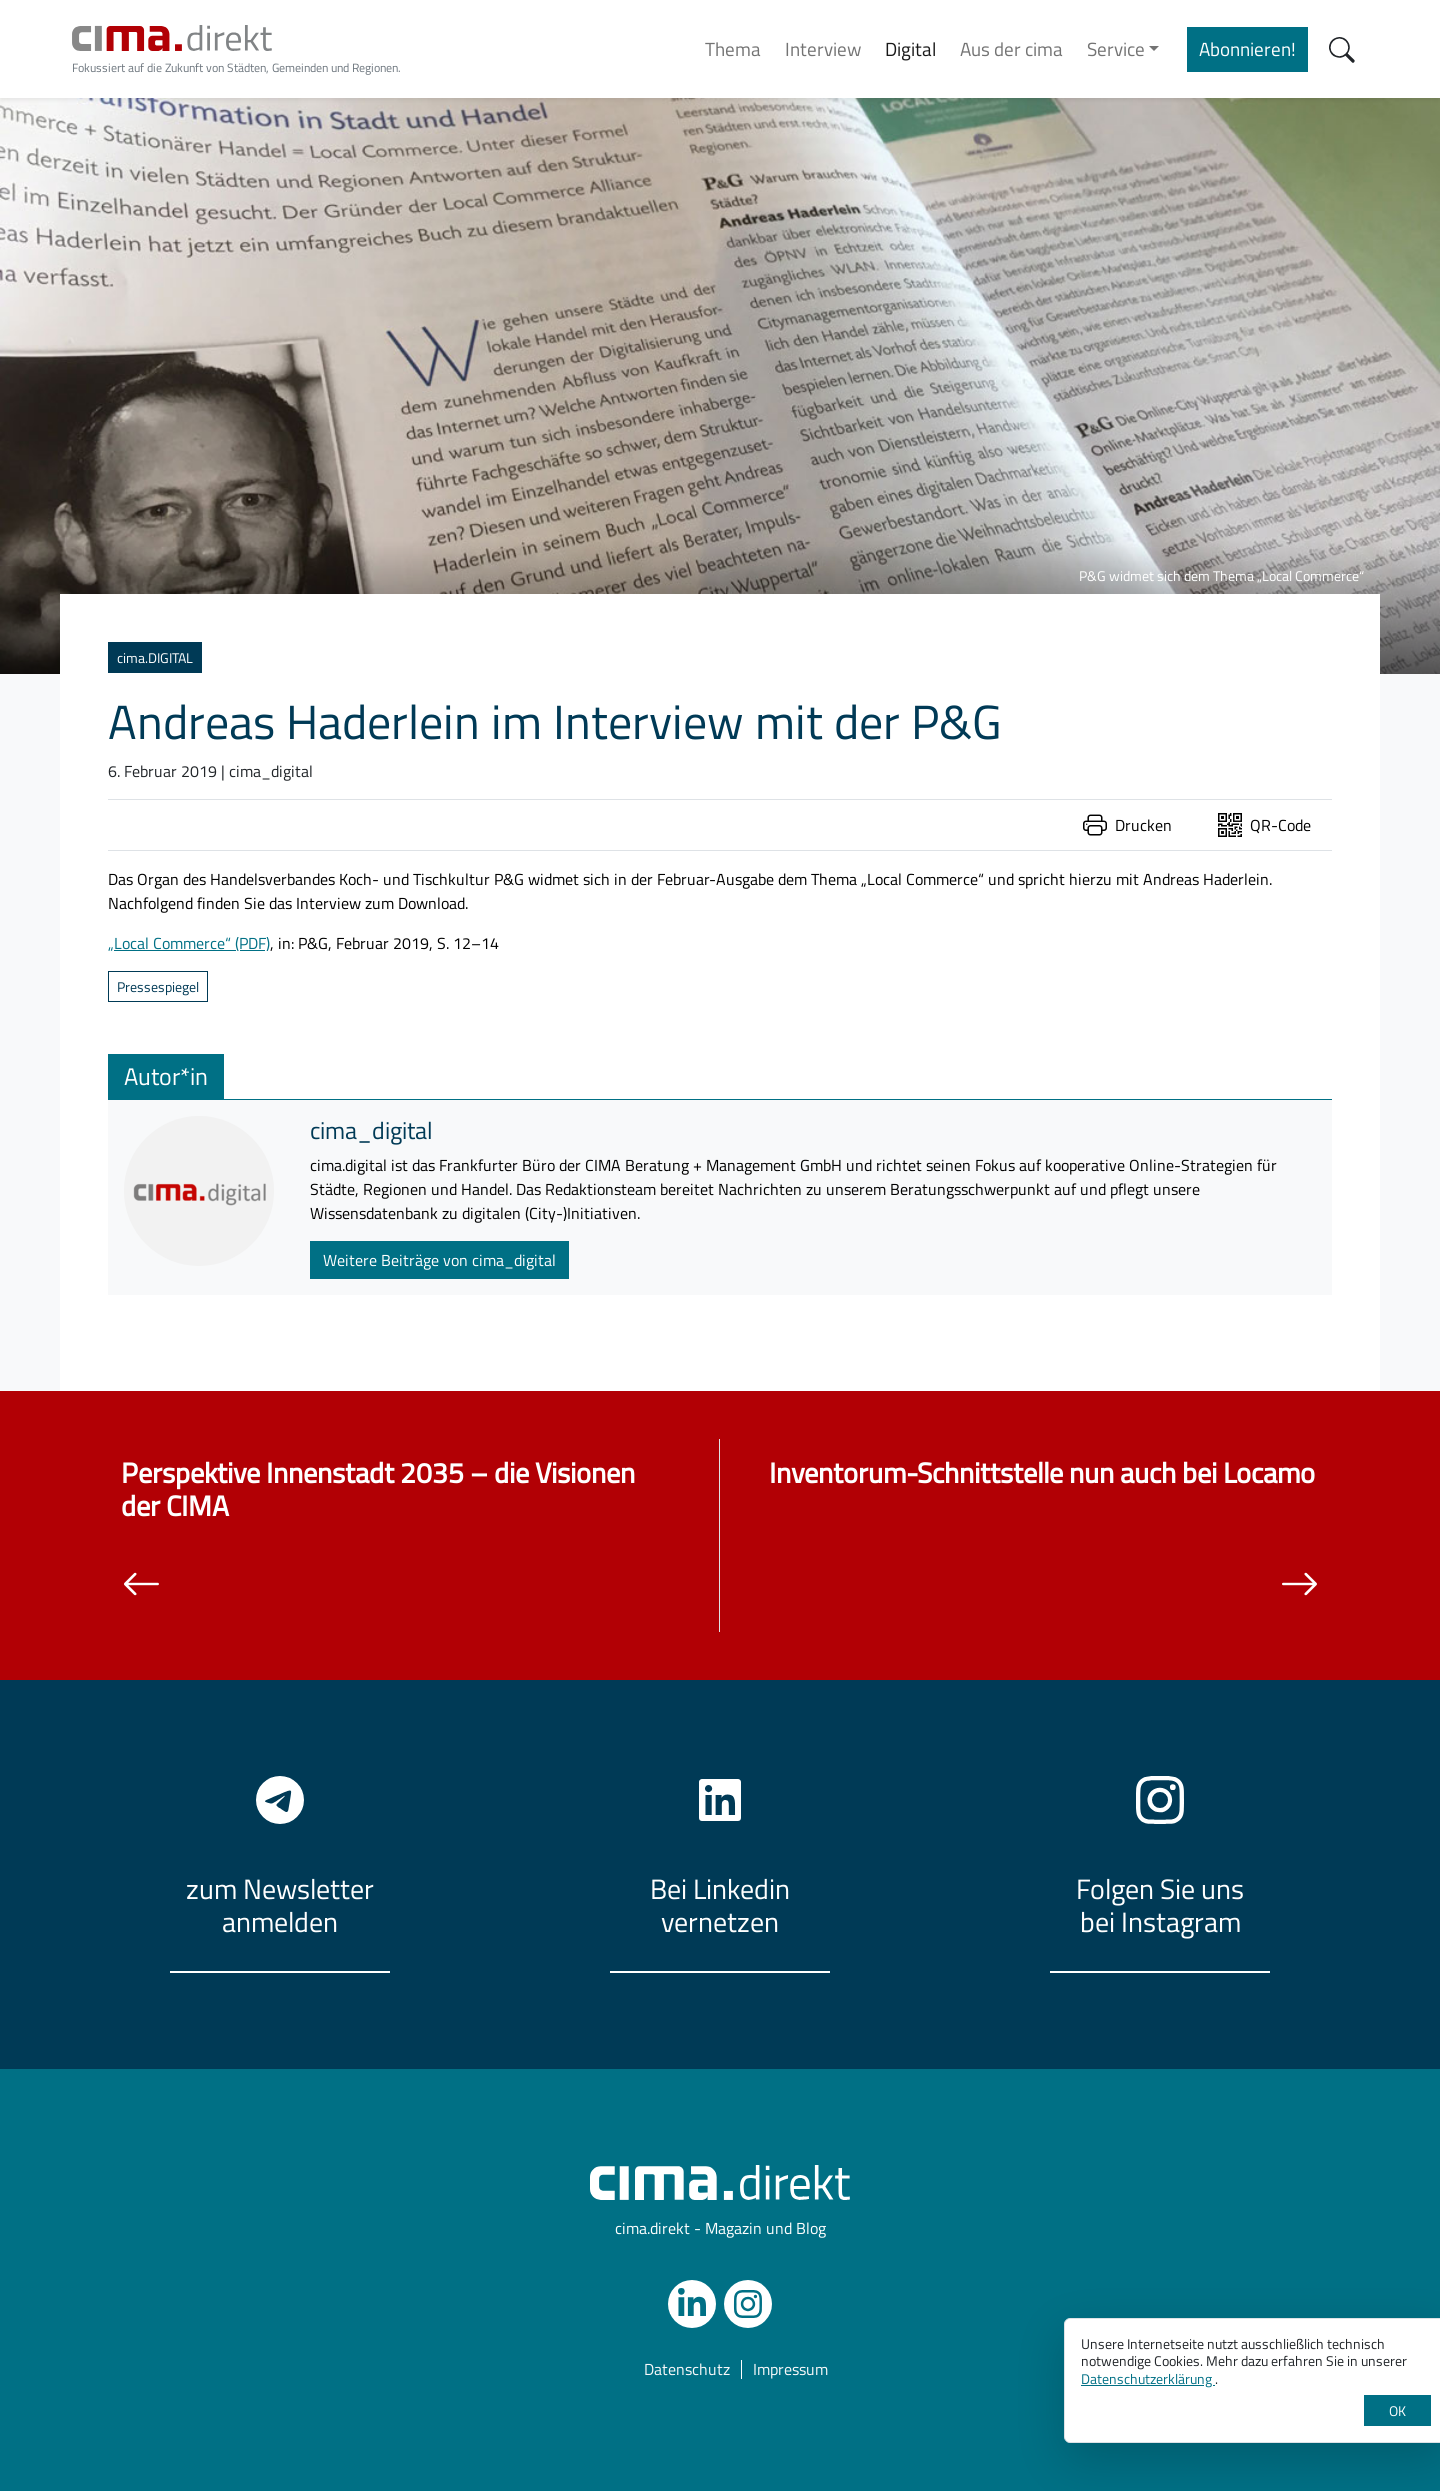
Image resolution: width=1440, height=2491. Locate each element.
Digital (910, 48)
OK (1397, 2410)
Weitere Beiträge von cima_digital (439, 1260)
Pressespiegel (158, 986)
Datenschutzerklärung (1148, 2378)
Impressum (790, 2369)
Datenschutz (687, 2369)
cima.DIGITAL (155, 657)
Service (1116, 48)
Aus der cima (1011, 48)
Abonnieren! (1247, 48)
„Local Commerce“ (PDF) (189, 943)
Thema (733, 48)
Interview (823, 48)
